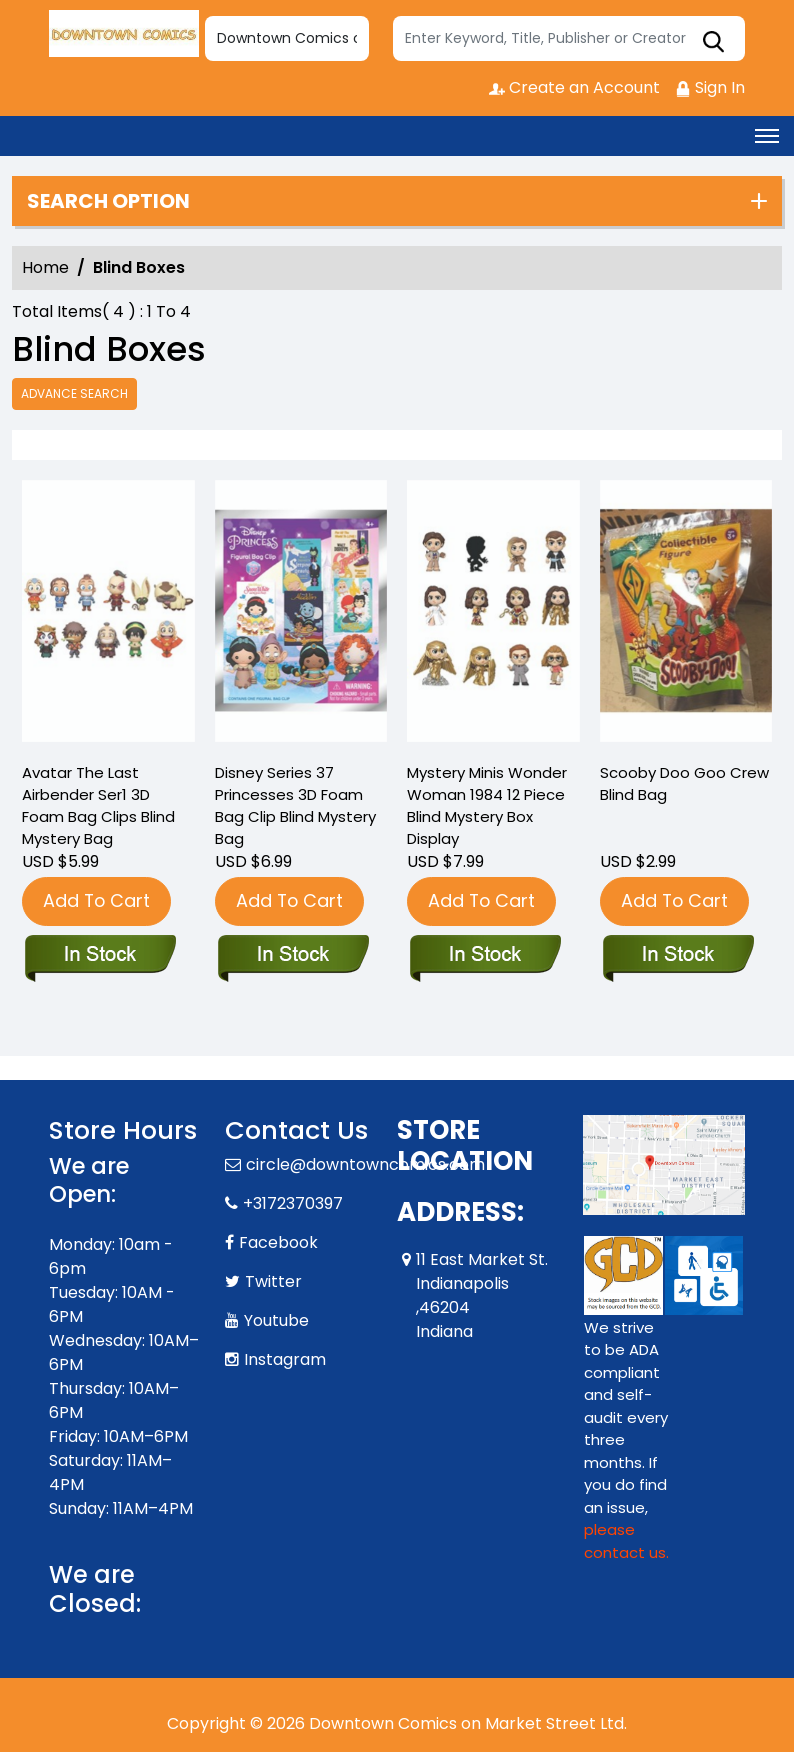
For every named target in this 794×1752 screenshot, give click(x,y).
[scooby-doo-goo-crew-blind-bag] (686, 616)
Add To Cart (96, 900)
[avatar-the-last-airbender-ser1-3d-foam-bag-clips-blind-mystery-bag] (108, 616)
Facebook (278, 1242)
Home (45, 267)
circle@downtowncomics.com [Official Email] (365, 1164)
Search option (108, 201)
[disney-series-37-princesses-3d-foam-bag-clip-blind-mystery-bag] (301, 616)
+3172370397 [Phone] (293, 1203)
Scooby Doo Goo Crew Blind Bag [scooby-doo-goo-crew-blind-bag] (684, 783)
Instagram (285, 1359)
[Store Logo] (124, 34)
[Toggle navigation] (767, 136)
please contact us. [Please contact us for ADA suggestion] (626, 1541)
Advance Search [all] (74, 393)
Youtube (276, 1320)
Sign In (710, 87)
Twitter (273, 1281)
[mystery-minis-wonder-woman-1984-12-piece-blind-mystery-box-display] (493, 616)
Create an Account (574, 87)
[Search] (569, 38)
